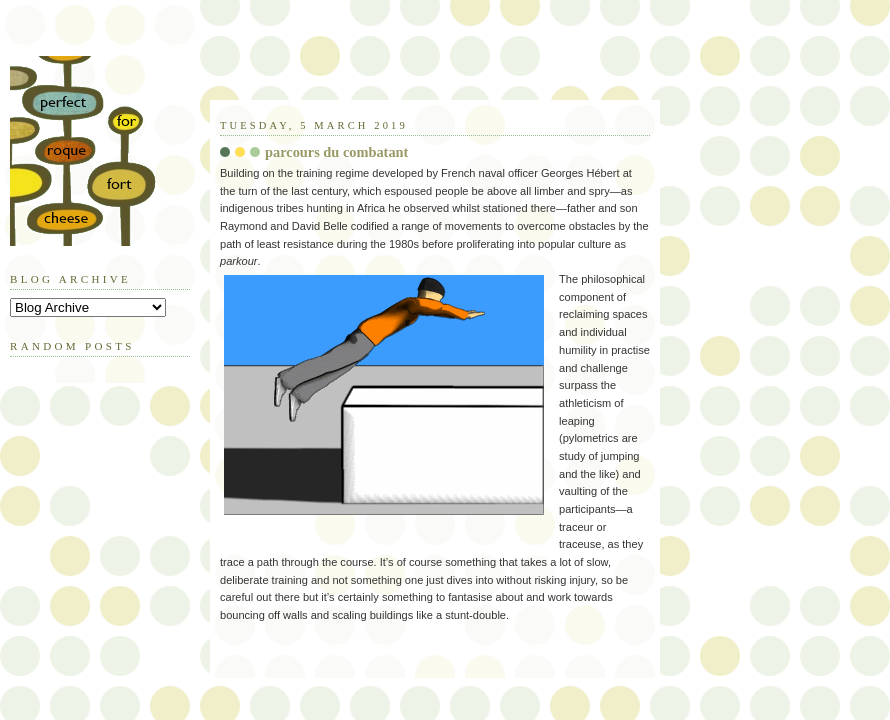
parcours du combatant (336, 152)
